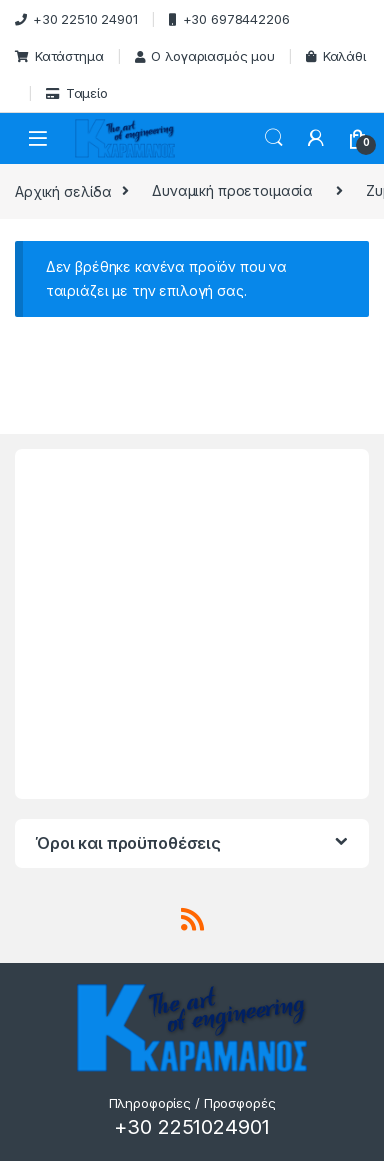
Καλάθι (336, 56)
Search (274, 138)
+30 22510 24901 (76, 19)
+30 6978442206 (229, 19)
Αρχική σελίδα (63, 190)
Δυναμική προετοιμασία (232, 190)
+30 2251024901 (191, 1127)
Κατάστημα (59, 56)
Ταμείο (77, 93)
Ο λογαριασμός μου (205, 56)
